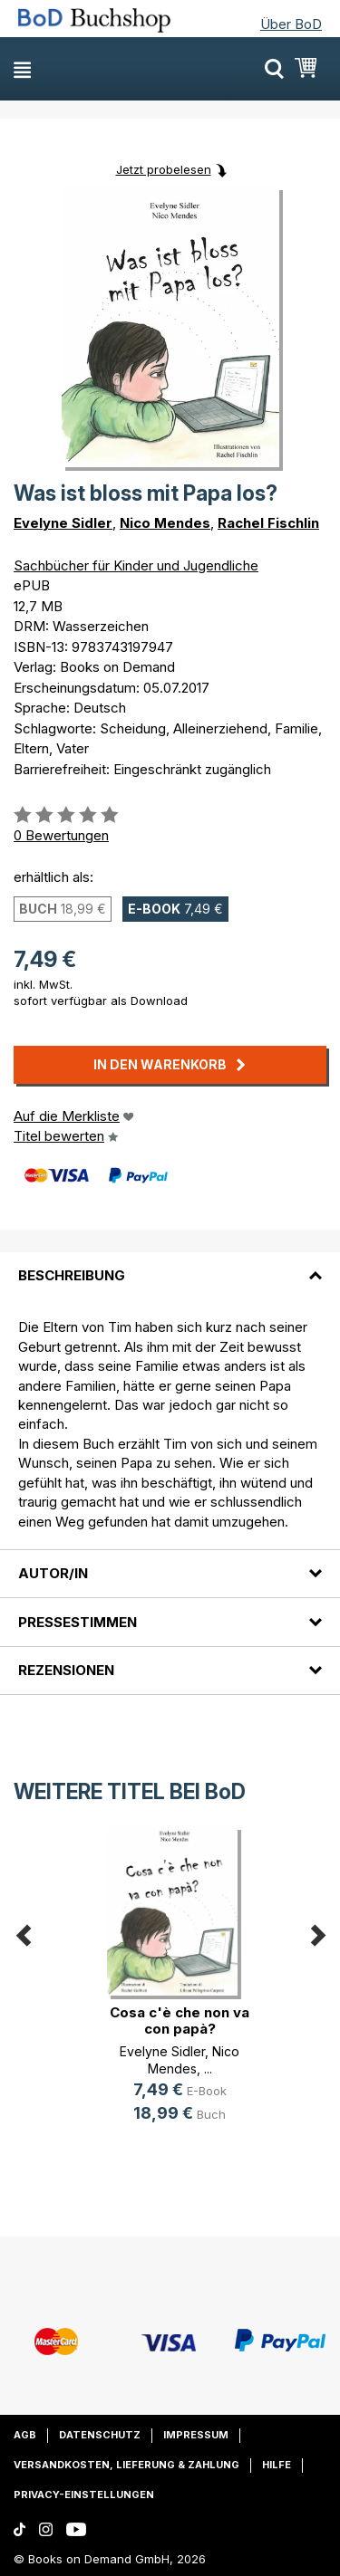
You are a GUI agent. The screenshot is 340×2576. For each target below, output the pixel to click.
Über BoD (291, 24)
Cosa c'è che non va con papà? (179, 2020)
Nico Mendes (165, 522)
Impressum (195, 2434)
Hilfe (276, 2464)
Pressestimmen (77, 1622)
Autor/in (53, 1573)
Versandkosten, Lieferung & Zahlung (126, 2464)
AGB (25, 2434)
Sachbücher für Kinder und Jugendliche (136, 565)
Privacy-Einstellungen (84, 2494)
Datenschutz (100, 2434)
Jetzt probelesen (163, 169)
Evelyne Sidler (63, 522)
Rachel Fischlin (268, 522)
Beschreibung (71, 1275)
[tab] (170, 1265)
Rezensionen (66, 1670)
